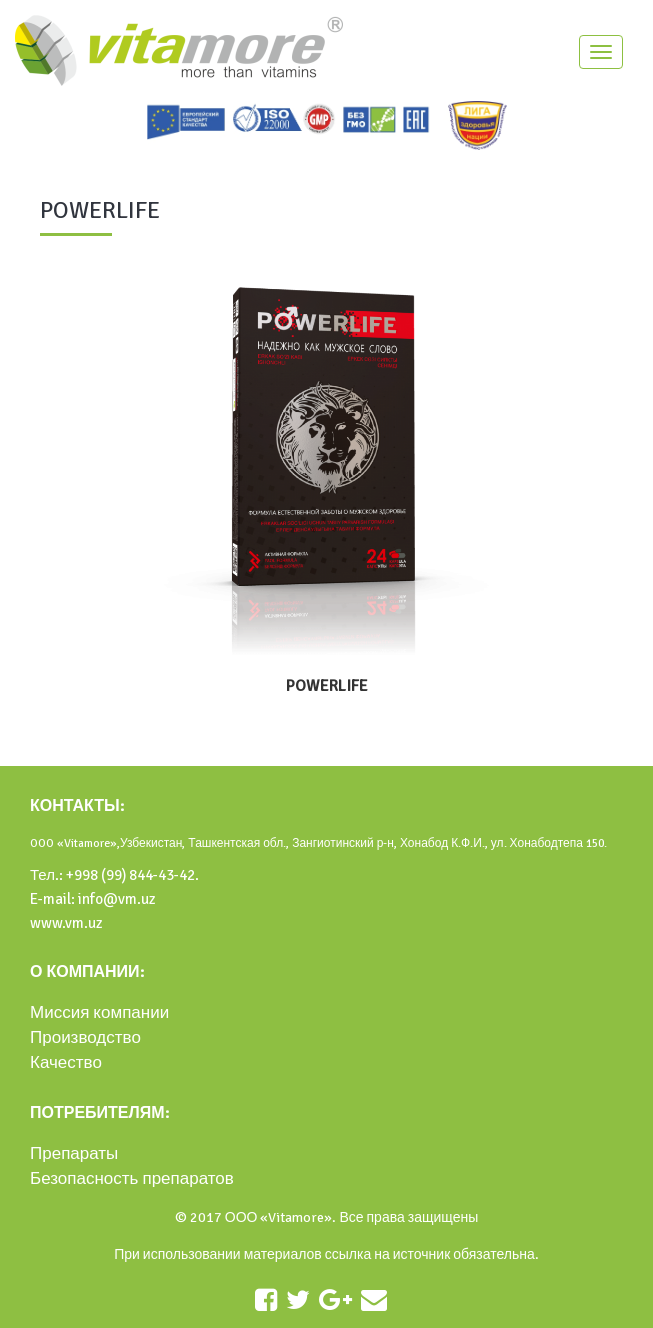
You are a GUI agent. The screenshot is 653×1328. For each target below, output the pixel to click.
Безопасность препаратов (132, 1178)
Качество (66, 1062)
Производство (85, 1037)
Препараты (74, 1153)
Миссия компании (99, 1012)
